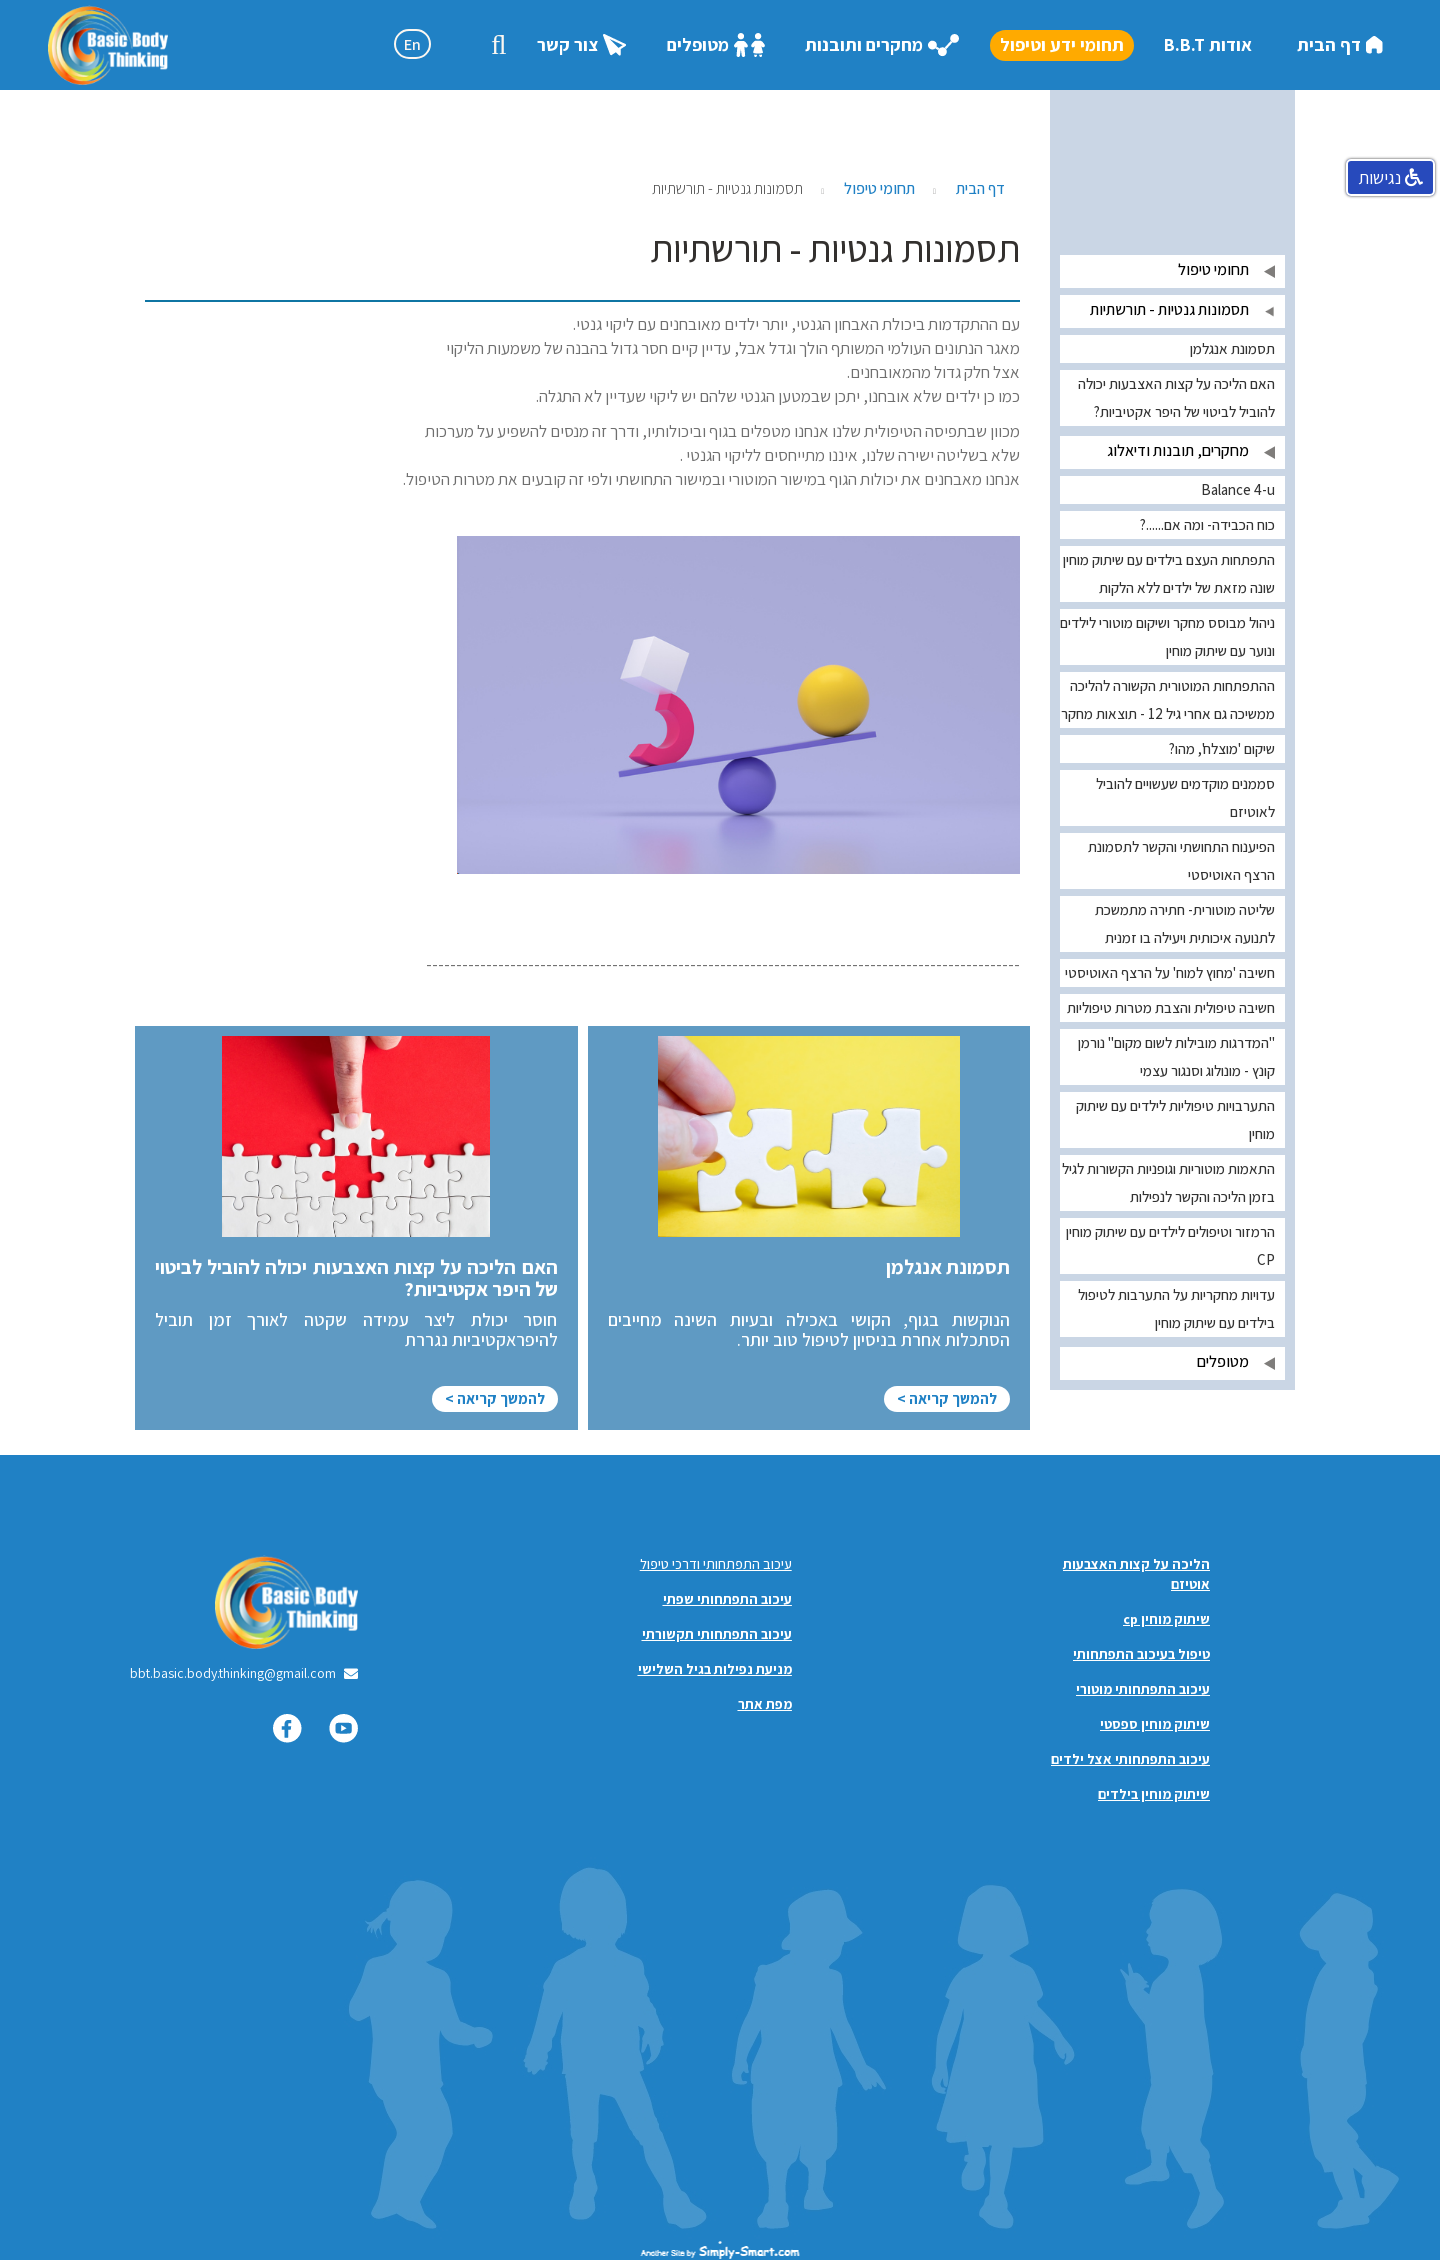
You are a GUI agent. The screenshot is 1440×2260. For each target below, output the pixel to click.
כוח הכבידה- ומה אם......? (1207, 524)
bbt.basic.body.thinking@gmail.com (233, 1673)
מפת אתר (765, 1704)
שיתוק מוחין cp (1166, 1619)
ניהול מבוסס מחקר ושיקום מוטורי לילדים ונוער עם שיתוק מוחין (1167, 636)
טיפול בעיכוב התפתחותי (1141, 1654)
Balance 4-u (1238, 489)
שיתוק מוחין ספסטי (1155, 1724)
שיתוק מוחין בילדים (1154, 1794)
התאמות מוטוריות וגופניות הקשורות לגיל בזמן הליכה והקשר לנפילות (1168, 1182)
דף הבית (1340, 44)
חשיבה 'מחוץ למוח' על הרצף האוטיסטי (1170, 972)
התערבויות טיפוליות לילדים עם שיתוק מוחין (1175, 1119)
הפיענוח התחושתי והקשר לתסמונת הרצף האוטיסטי (1181, 860)
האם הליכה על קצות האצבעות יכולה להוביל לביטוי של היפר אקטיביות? (1176, 397)
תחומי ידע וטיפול (1062, 44)
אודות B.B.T (1208, 44)
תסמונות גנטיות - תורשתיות (1169, 309)
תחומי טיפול (879, 188)
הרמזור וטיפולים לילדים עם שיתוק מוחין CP (1170, 1245)
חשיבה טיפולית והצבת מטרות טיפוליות (1171, 1007)
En (412, 44)
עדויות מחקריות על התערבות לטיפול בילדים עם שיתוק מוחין (1176, 1308)
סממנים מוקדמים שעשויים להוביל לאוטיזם (1185, 797)
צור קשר (582, 44)
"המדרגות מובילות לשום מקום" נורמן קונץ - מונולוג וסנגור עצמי (1176, 1056)
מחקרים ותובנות (882, 45)
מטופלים (716, 45)
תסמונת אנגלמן (1232, 348)
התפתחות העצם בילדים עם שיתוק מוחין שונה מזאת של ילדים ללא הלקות (1169, 573)
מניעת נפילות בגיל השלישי (715, 1669)
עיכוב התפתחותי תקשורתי (717, 1634)
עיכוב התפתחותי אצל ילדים (1130, 1759)
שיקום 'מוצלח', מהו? (1222, 748)
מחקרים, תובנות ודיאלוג (1178, 450)
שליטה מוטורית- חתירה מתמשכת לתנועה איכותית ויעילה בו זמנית (1185, 923)
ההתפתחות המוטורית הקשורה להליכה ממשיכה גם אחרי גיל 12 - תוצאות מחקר (1168, 699)
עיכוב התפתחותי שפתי (727, 1599)
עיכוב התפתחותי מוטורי (1143, 1689)
